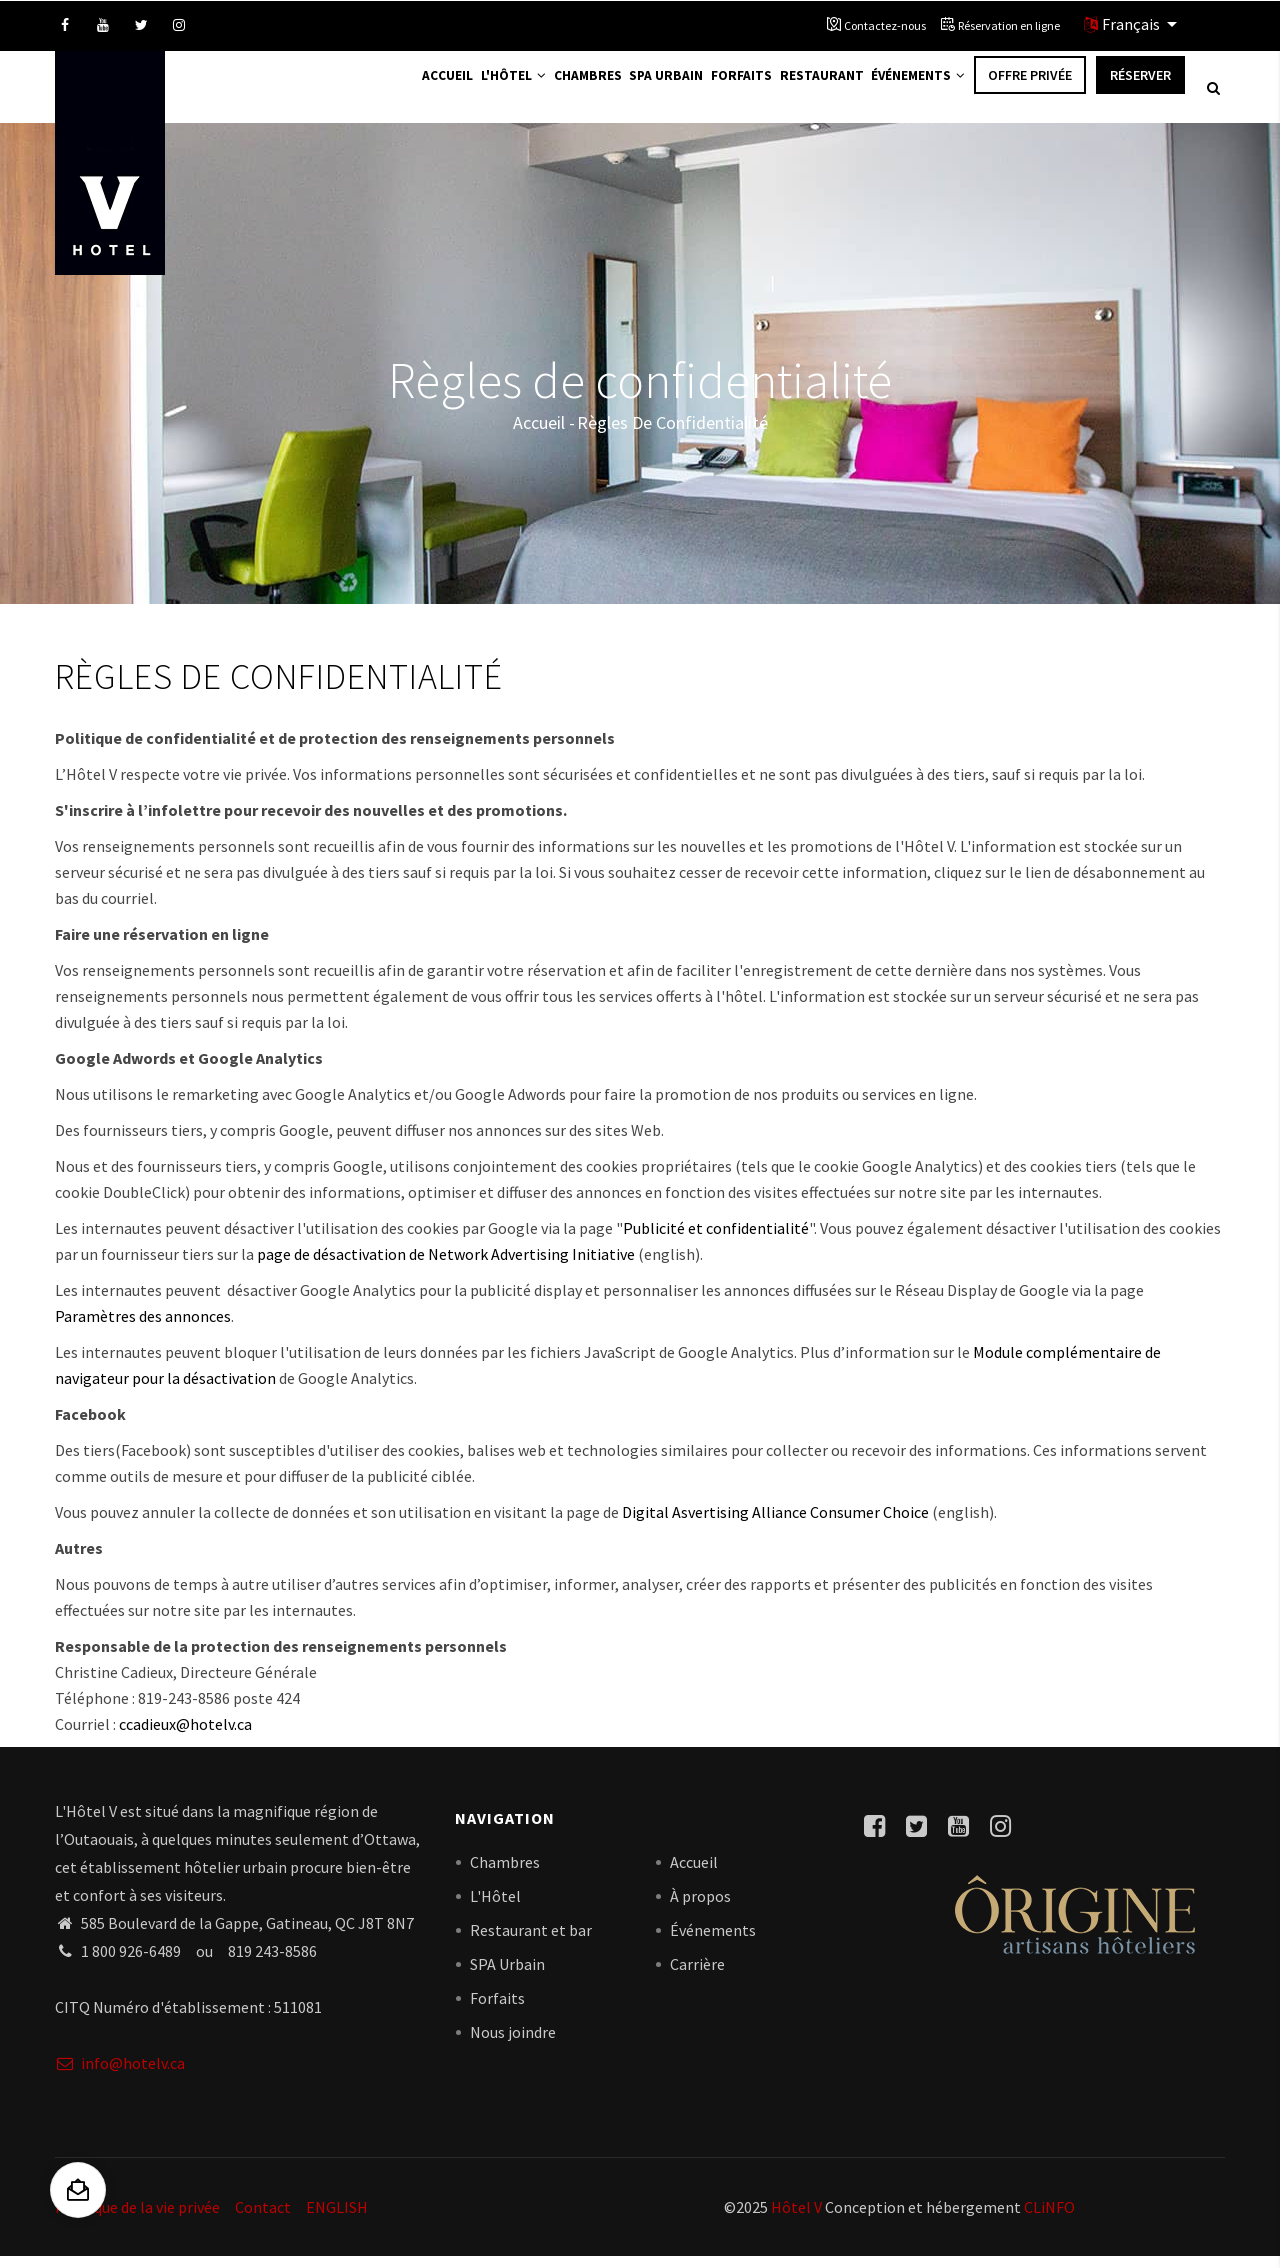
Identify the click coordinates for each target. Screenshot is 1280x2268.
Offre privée (1030, 92)
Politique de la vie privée (137, 2218)
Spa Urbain (626, 92)
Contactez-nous (885, 25)
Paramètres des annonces (143, 1327)
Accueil (373, 92)
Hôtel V (796, 2218)
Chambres (537, 92)
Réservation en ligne (1009, 25)
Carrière (697, 1975)
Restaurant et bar (531, 1941)
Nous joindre (513, 2043)
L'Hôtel (451, 92)
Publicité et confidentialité (716, 1239)
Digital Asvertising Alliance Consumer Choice (775, 1523)
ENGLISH (337, 2218)
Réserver (1140, 92)
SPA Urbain (507, 1975)
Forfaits (712, 92)
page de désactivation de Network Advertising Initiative (446, 1265)
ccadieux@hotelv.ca (185, 1735)
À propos (700, 1907)
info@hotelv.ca (120, 2074)
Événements (911, 92)
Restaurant (803, 92)
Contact (263, 2218)
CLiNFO (1048, 2218)
